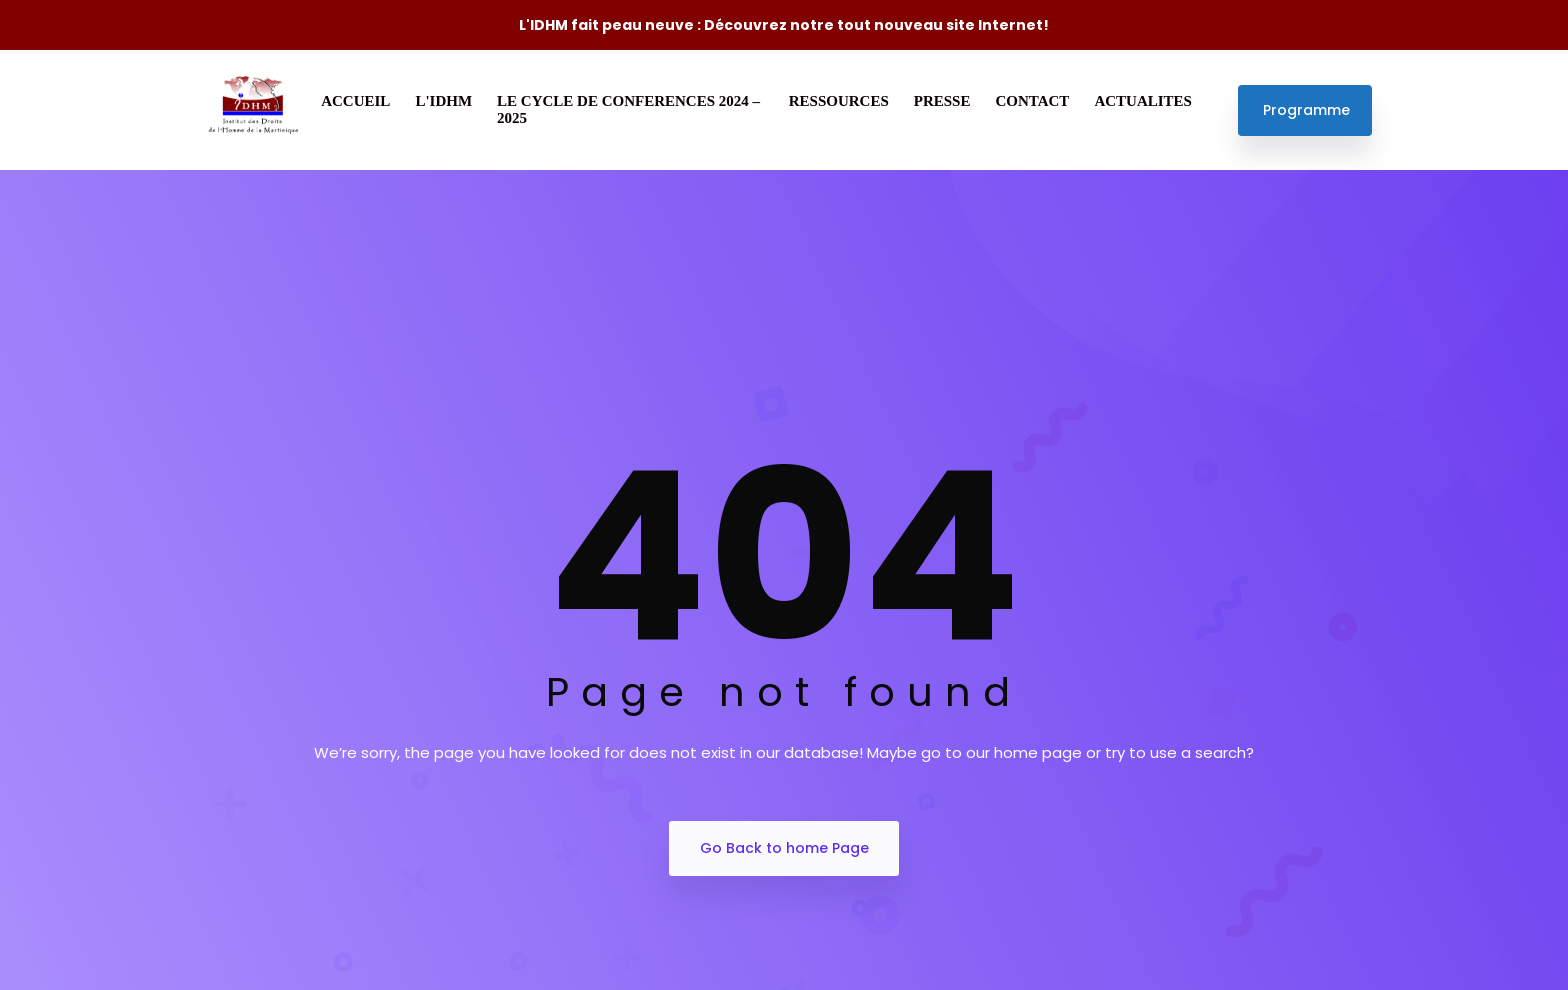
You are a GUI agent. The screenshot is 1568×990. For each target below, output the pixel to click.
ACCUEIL (355, 101)
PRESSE (942, 101)
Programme (1306, 110)
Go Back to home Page (784, 848)
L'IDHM (443, 101)
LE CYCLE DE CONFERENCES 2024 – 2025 (628, 109)
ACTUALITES (1143, 101)
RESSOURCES (839, 101)
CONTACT (1032, 101)
